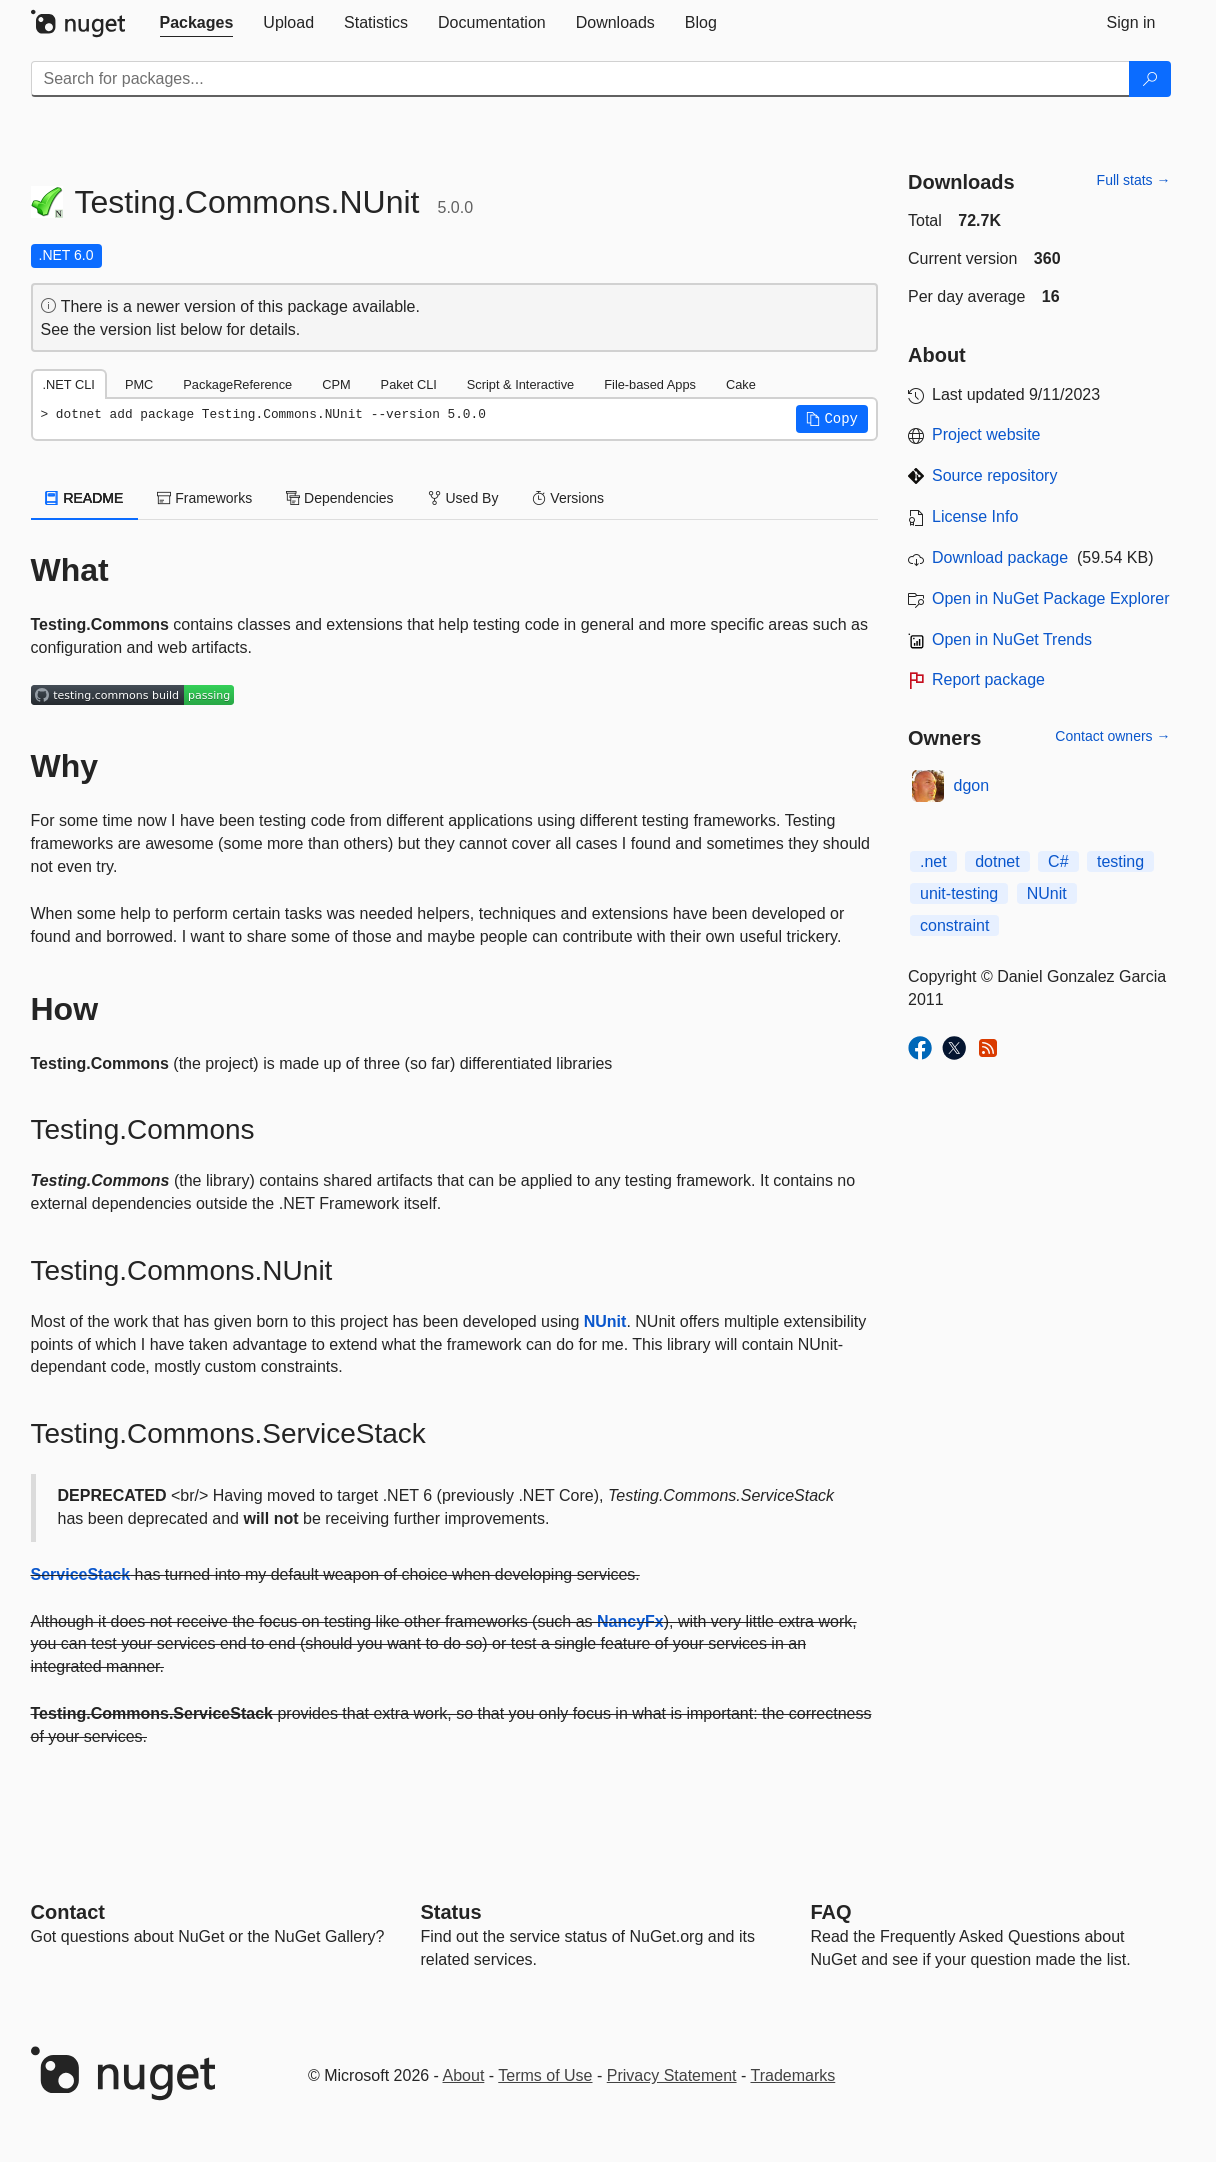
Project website (986, 434)
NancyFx (630, 1621)
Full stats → (1134, 180)
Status (451, 1912)
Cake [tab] (741, 384)
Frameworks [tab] (204, 498)
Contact (68, 1912)
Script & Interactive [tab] (520, 384)
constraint (954, 925)
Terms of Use (545, 2075)
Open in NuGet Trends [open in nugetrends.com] (1012, 639)
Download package (1000, 557)
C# (1058, 861)
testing (1120, 861)
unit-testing (959, 893)
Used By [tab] (463, 498)
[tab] (197, 23)
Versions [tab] (568, 498)
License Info (975, 516)
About (464, 2075)
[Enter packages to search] (580, 79)
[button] (832, 419)
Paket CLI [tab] (409, 384)
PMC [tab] (139, 384)
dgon (972, 785)
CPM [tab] (336, 384)
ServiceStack (81, 1574)
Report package (988, 679)
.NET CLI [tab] (69, 384)
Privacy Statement (672, 2075)
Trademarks (793, 2075)
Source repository (994, 475)
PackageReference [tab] (237, 384)
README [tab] (85, 498)
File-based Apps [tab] (650, 384)
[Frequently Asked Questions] (831, 1912)
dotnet (997, 861)
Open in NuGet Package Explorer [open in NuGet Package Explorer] (1050, 598)
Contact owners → (1112, 736)
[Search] (1150, 79)
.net (933, 861)
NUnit (605, 1321)
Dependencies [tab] (339, 498)
